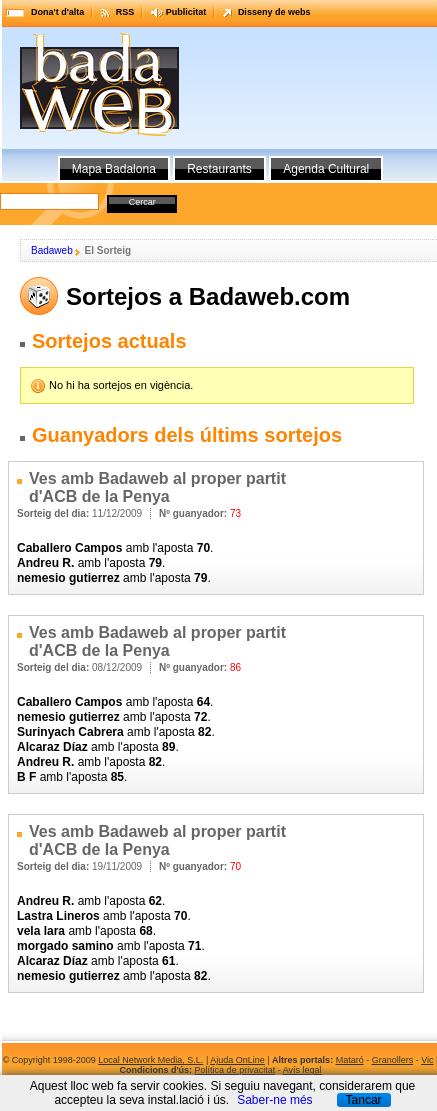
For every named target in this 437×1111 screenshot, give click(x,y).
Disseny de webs (274, 12)
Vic (427, 1060)
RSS (125, 12)
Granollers (393, 1060)
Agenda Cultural (326, 169)
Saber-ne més (274, 1100)
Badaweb (52, 250)
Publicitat (186, 12)
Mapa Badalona (114, 169)
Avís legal (302, 1070)
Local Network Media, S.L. (150, 1060)
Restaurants (219, 169)
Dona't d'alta (57, 12)
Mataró (350, 1060)
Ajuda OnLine (237, 1060)
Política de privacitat (235, 1070)
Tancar (364, 1100)
